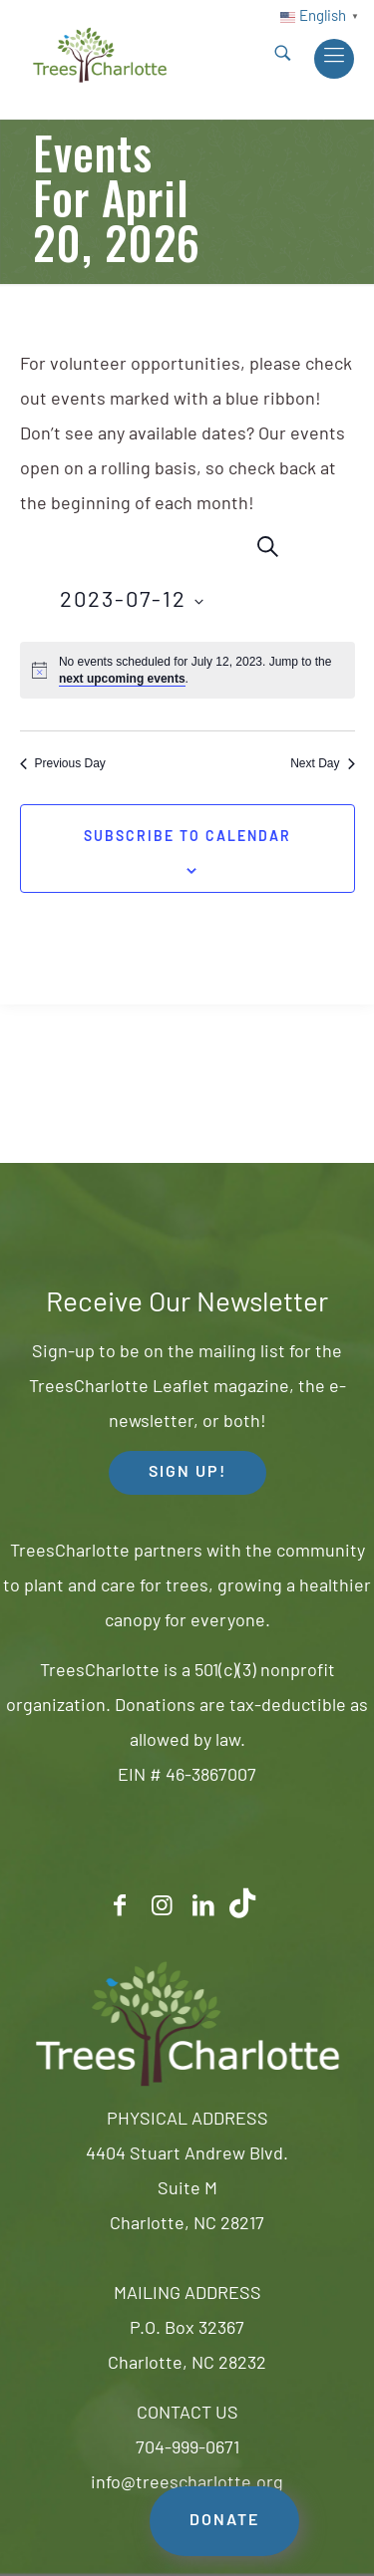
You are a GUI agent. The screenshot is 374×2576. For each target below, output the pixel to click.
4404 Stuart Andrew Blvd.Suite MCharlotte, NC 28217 (187, 2190)
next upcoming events (122, 679)
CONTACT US (187, 2414)
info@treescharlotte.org (187, 2483)
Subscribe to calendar (187, 837)
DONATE (224, 2521)
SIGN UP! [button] (187, 1473)
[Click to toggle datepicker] (131, 601)
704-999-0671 (187, 2448)
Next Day (322, 763)
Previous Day (63, 763)
